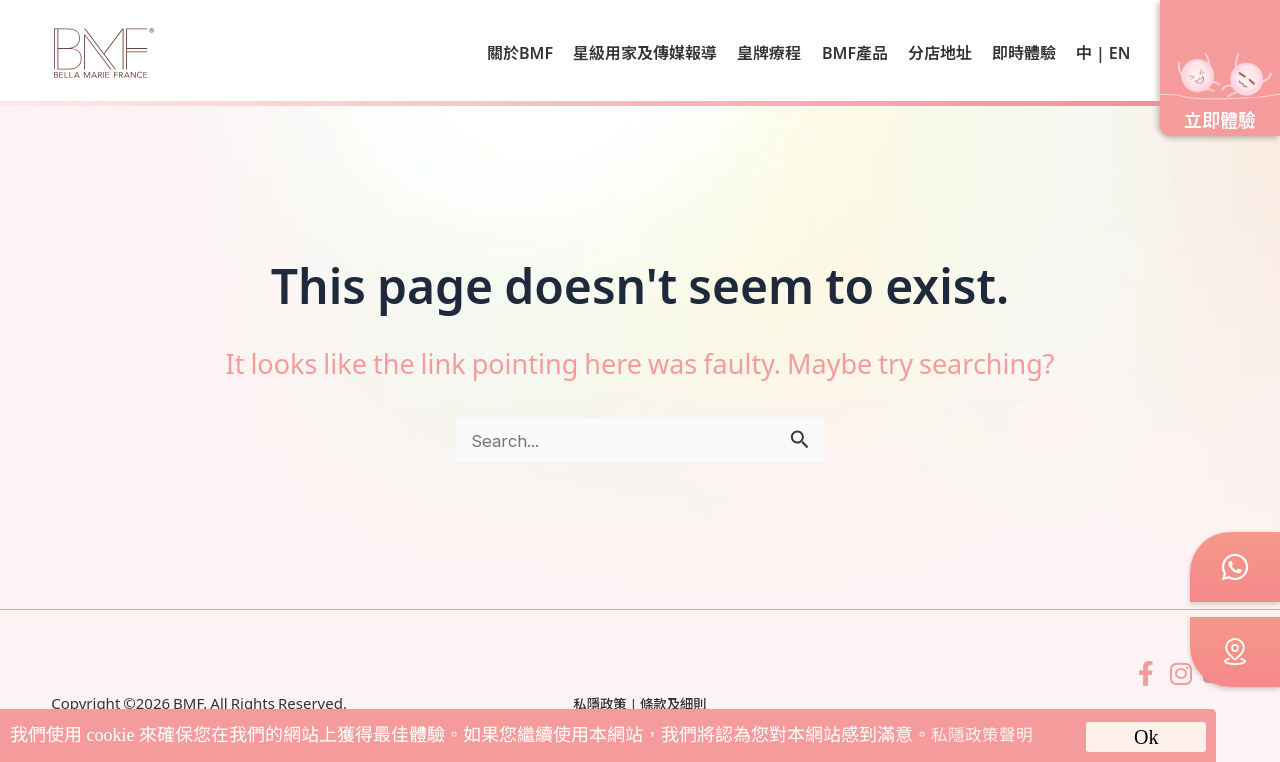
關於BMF (520, 52)
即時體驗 (1024, 52)
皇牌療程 (769, 52)
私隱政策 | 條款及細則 (639, 703)
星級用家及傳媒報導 (645, 52)
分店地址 (940, 52)
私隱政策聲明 (985, 735)
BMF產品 (855, 52)
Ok (1146, 737)
